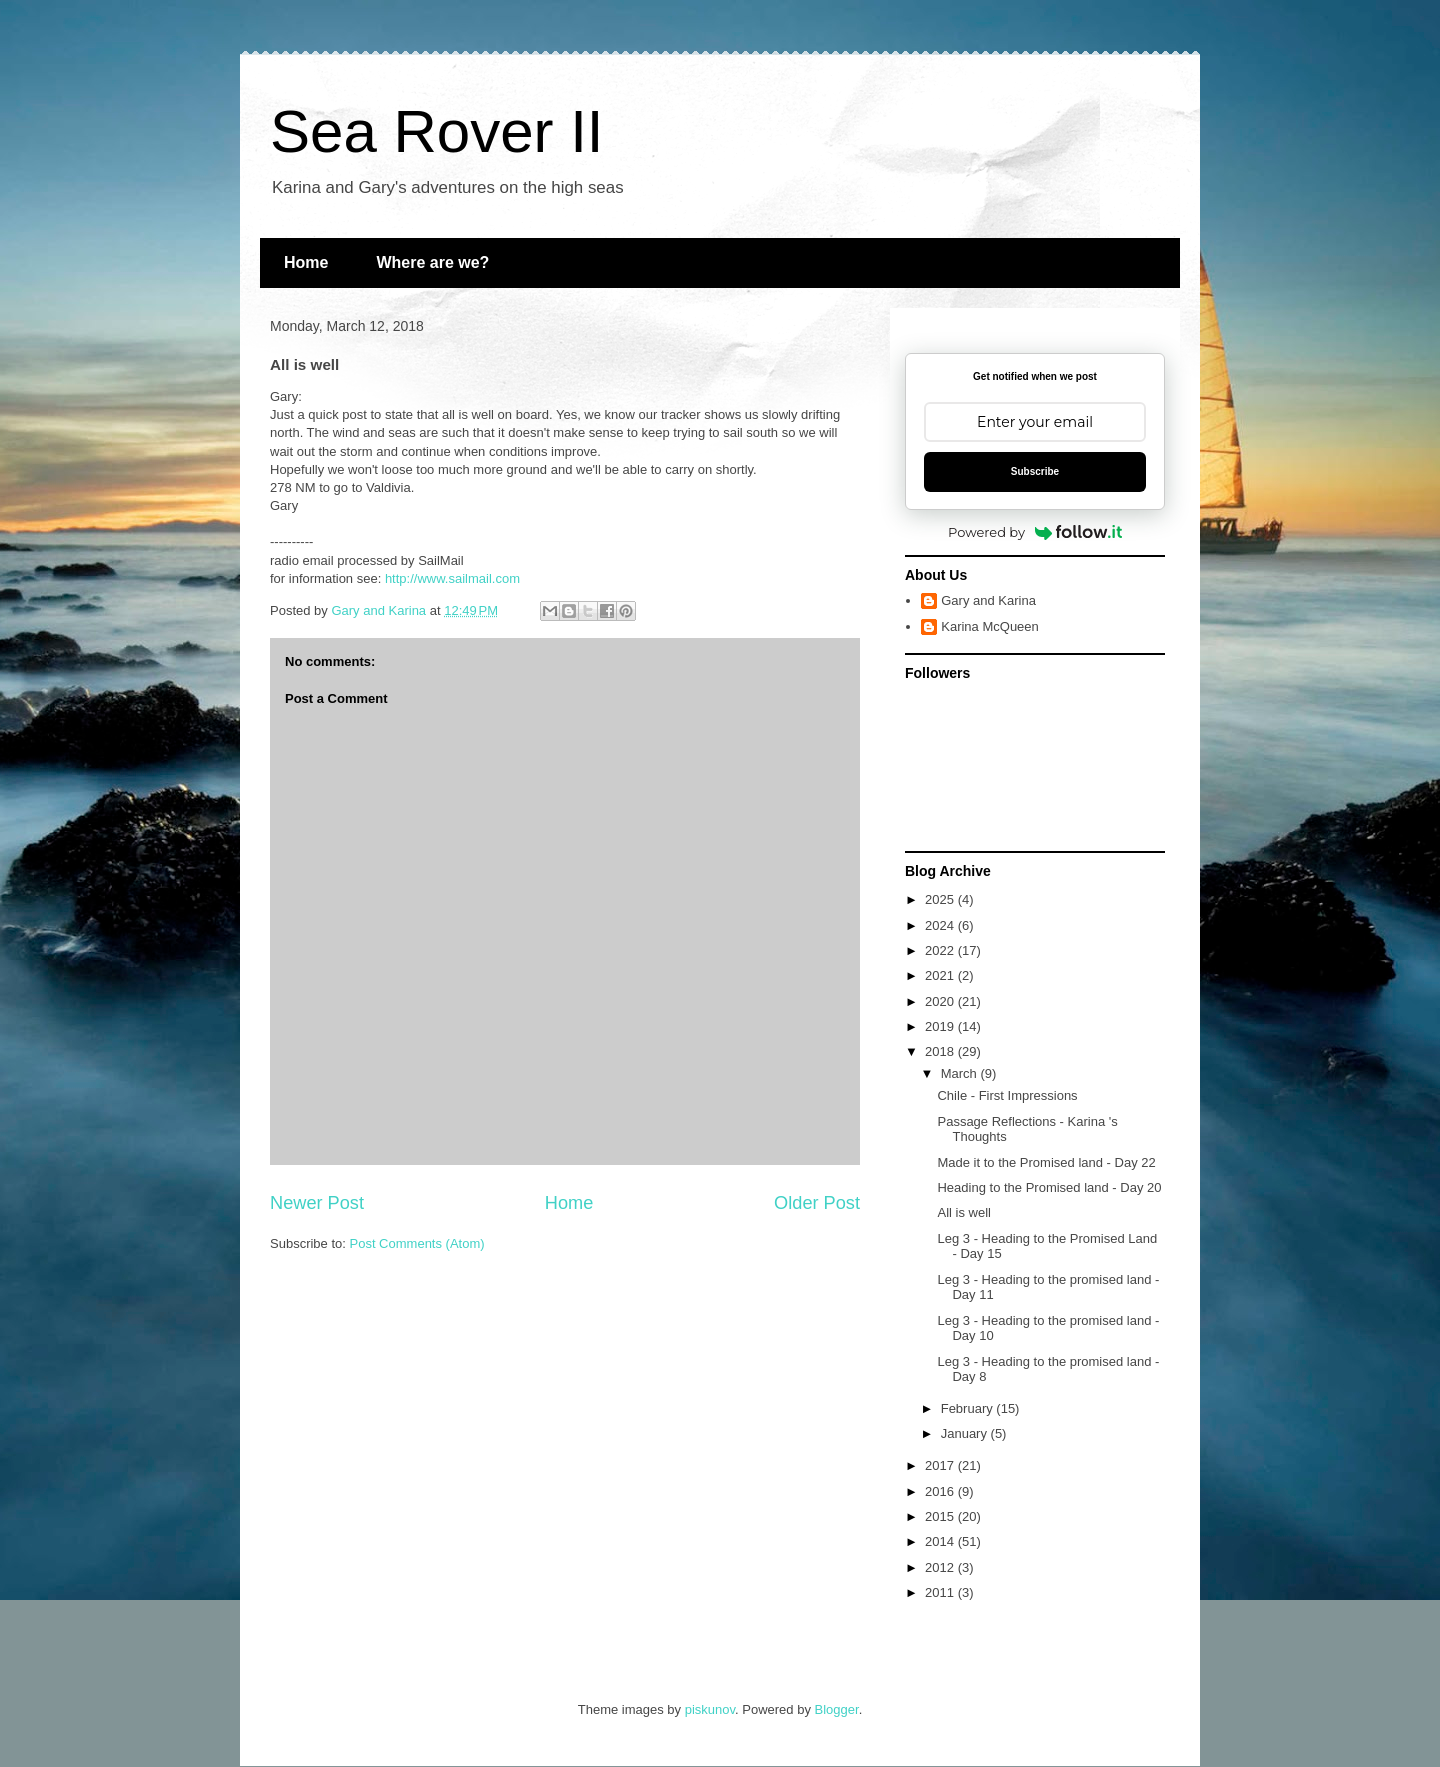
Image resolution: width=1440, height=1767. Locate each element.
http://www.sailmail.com (452, 578)
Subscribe (1035, 471)
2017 (941, 1465)
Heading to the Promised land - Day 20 (1049, 1187)
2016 (941, 1491)
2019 (941, 1026)
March (961, 1073)
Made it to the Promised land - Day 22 (1046, 1162)
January (966, 1433)
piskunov (710, 1709)
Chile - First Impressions (1007, 1095)
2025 (941, 899)
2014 (941, 1541)
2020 (941, 1001)
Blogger (837, 1709)
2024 (941, 925)
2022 (941, 950)
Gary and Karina (988, 600)
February (969, 1408)
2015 (941, 1516)
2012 (941, 1567)
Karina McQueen (990, 626)
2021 (941, 975)
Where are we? (432, 262)
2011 (941, 1592)
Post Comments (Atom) (417, 1243)
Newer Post (317, 1203)
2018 (941, 1051)
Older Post (817, 1203)
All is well (963, 1212)
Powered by (1035, 532)
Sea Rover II (437, 131)
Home (306, 262)
